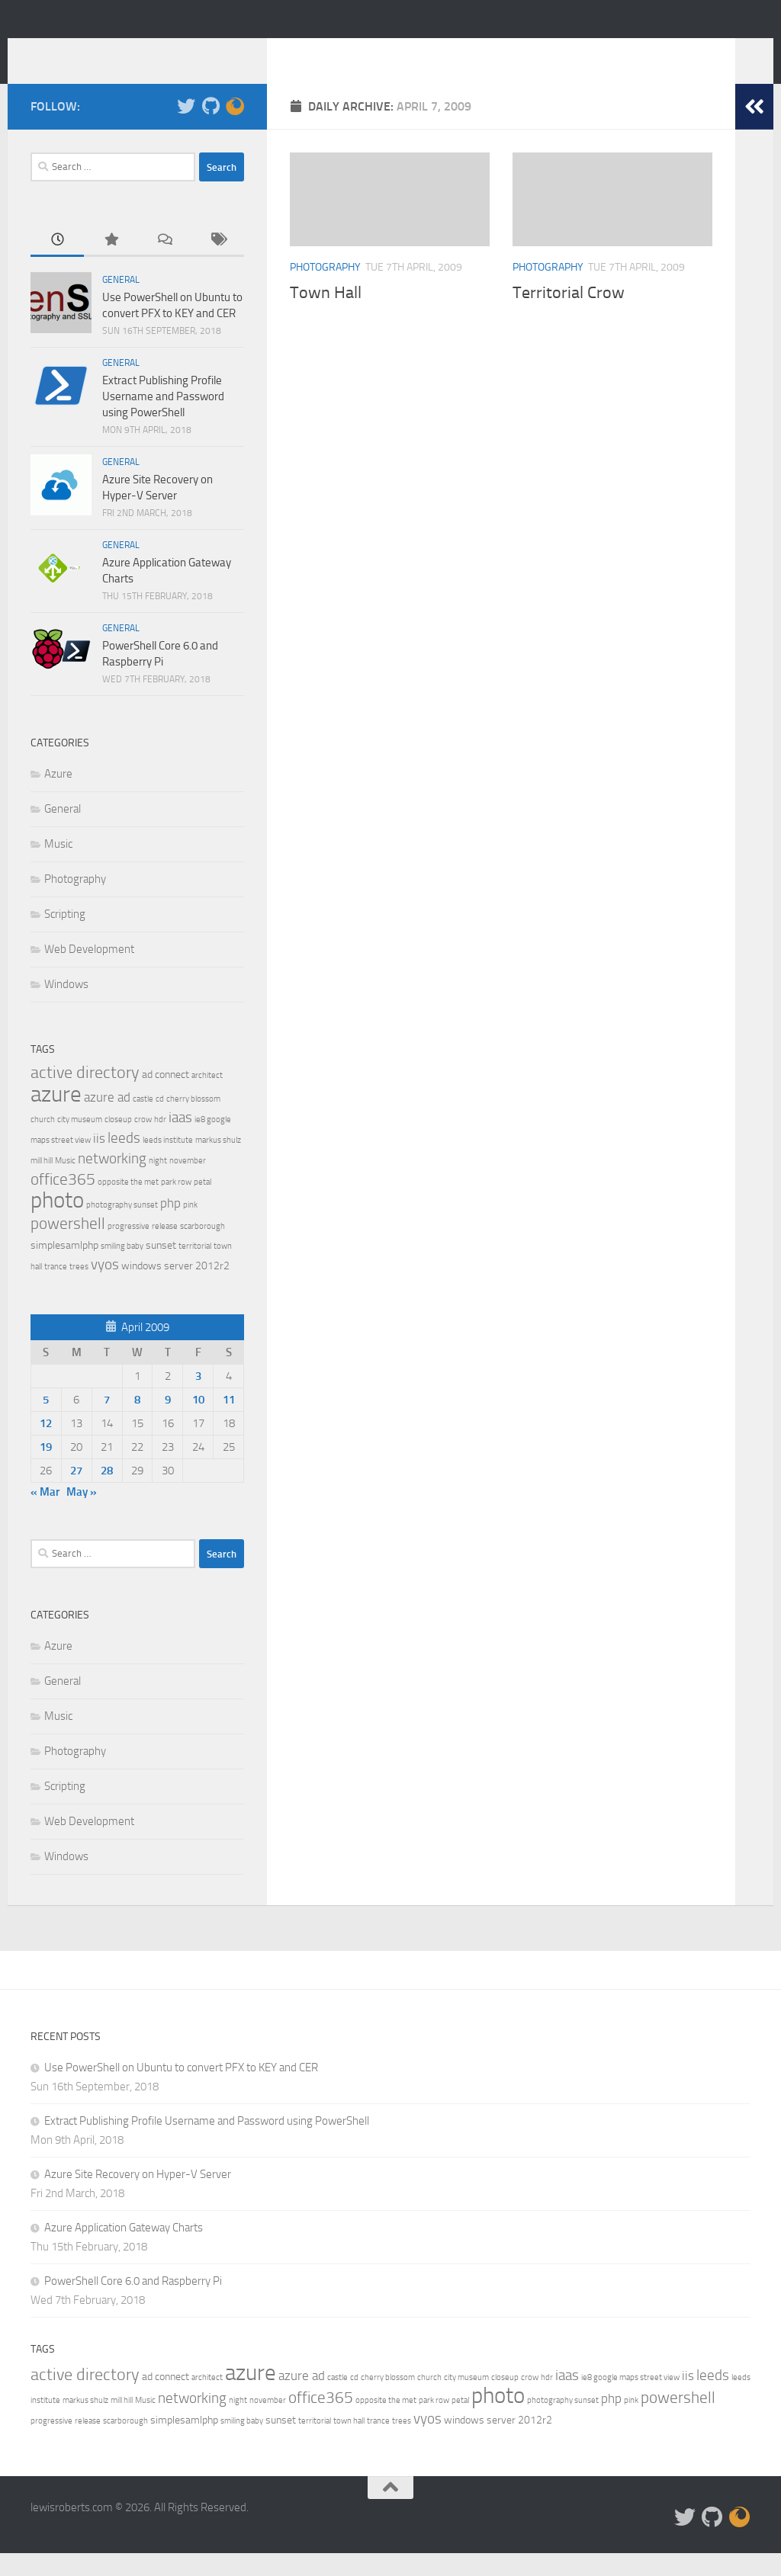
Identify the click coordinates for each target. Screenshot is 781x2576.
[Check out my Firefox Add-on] (235, 129)
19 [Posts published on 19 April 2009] (46, 1470)
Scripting (64, 937)
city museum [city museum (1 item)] (79, 1142)
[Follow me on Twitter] (186, 129)
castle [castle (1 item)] (143, 1122)
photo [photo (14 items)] (57, 1223)
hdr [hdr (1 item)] (160, 1142)
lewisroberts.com (146, 53)
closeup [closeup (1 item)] (118, 1142)
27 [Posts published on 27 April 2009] (76, 1493)
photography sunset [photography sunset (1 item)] (122, 1228)
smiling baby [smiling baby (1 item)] (122, 1269)
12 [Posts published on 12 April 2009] (46, 1446)
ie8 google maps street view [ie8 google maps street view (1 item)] (630, 2400)
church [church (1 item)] (43, 1142)
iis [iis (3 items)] (99, 1161)
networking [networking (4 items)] (112, 1181)
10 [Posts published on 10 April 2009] (198, 1422)
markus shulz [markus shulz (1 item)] (218, 1163)
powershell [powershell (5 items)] (68, 1246)
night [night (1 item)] (158, 1184)
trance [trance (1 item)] (55, 1289)
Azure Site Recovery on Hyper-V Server (137, 2197)
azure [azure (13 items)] (56, 1117)
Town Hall (326, 316)
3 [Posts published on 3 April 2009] (198, 1399)
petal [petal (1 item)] (202, 1205)
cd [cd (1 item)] (160, 1122)
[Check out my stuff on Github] (210, 129)
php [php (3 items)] (170, 1225)
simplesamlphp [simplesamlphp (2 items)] (64, 1268)
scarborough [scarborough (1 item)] (202, 1249)
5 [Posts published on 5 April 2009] (46, 1422)
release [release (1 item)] (165, 1249)
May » (81, 1515)
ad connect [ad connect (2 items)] (165, 1097)
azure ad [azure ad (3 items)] (107, 1120)
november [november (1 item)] (187, 1184)
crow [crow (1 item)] (143, 1142)
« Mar (45, 1515)
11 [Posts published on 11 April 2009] (229, 1422)
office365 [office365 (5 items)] (63, 1202)
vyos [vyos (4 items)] (105, 1287)
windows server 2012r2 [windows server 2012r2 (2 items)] (175, 1288)
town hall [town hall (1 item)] (349, 2444)
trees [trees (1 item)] (78, 1289)
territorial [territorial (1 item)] (194, 1269)
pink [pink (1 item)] (190, 1228)
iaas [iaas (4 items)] (180, 1140)
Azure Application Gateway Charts (123, 2250)
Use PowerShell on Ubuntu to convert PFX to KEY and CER (181, 2090)
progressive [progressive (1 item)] (128, 1249)
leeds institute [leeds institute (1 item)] (168, 1163)
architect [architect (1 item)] (207, 1098)
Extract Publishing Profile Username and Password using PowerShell (163, 419)
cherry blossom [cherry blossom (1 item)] (193, 1122)
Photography (325, 290)
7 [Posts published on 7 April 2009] (107, 1422)
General (121, 302)
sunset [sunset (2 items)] (161, 1268)
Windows (66, 1007)
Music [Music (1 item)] (65, 1184)
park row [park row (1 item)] (176, 1205)
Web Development (89, 972)
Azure (58, 797)
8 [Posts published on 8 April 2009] (137, 1422)
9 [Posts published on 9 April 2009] (168, 1422)
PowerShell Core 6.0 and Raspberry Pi (133, 2304)
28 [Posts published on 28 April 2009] (107, 1493)
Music (58, 867)
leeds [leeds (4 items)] (124, 1160)
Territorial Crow (569, 316)
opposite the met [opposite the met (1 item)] (128, 1205)
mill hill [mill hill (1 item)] (42, 1184)
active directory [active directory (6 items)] (85, 1095)
